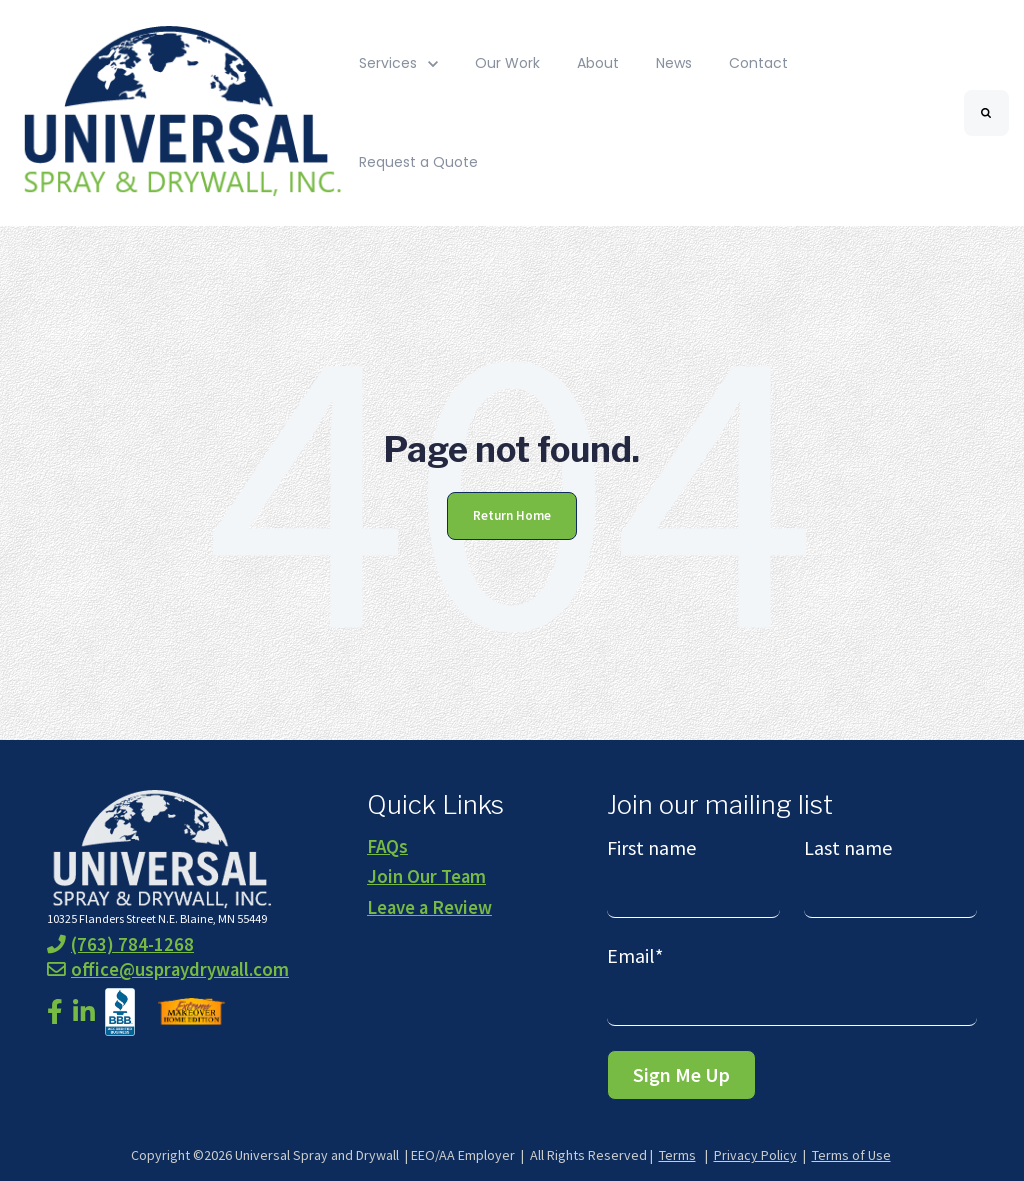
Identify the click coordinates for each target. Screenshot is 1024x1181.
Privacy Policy (755, 1155)
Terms (677, 1155)
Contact (758, 63)
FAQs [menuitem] (387, 846)
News (674, 63)
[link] (178, 111)
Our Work (507, 63)
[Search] (986, 113)
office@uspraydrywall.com (168, 969)
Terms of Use (851, 1155)
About (598, 63)
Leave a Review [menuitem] (429, 907)
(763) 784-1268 (120, 944)
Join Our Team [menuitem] (426, 876)
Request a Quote (418, 162)
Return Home (512, 515)
